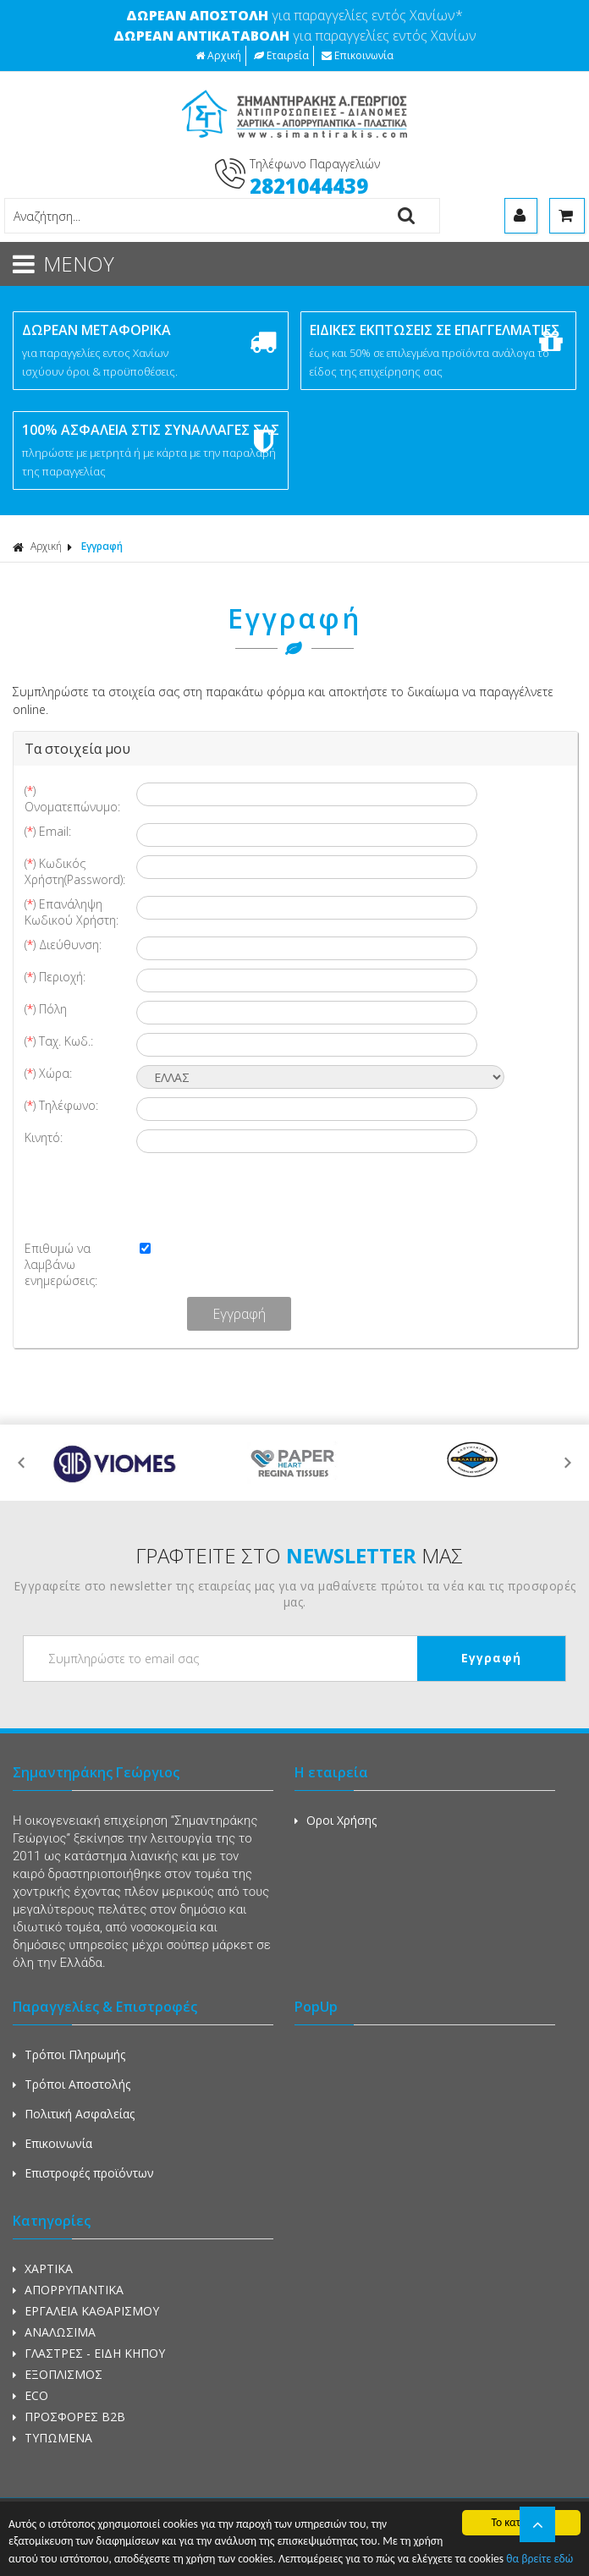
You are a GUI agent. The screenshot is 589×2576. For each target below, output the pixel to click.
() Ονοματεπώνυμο (72, 799)
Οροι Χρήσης (335, 1820)
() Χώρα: (48, 1073)
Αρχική (218, 55)
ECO (30, 2395)
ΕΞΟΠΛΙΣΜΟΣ (57, 2374)
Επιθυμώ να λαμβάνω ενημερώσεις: (61, 1264)
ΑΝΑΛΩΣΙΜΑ (54, 2332)
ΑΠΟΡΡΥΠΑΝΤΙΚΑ (68, 2290)
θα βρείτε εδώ (539, 2558)
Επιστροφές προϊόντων (83, 2173)
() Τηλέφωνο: (61, 1105)
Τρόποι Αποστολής (71, 2084)
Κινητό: (44, 1137)
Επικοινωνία (358, 55)
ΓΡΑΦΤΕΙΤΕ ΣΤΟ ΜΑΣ (299, 1555)
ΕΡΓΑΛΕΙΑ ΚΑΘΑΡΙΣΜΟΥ (86, 2311)
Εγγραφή (102, 546)
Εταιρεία (281, 55)
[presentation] (159, 1195)
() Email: (48, 831)
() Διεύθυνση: (63, 944)
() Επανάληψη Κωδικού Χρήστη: (71, 912)
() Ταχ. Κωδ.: (59, 1041)
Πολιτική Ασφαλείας (74, 2114)
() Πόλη (46, 1009)
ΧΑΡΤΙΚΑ (43, 2268)
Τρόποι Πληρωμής (69, 2054)
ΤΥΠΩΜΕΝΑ (52, 2438)
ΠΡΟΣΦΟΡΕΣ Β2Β (69, 2416)
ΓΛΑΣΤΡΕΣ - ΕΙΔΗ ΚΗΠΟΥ (89, 2353)
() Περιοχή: (55, 977)
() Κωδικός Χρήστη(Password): (75, 871)
